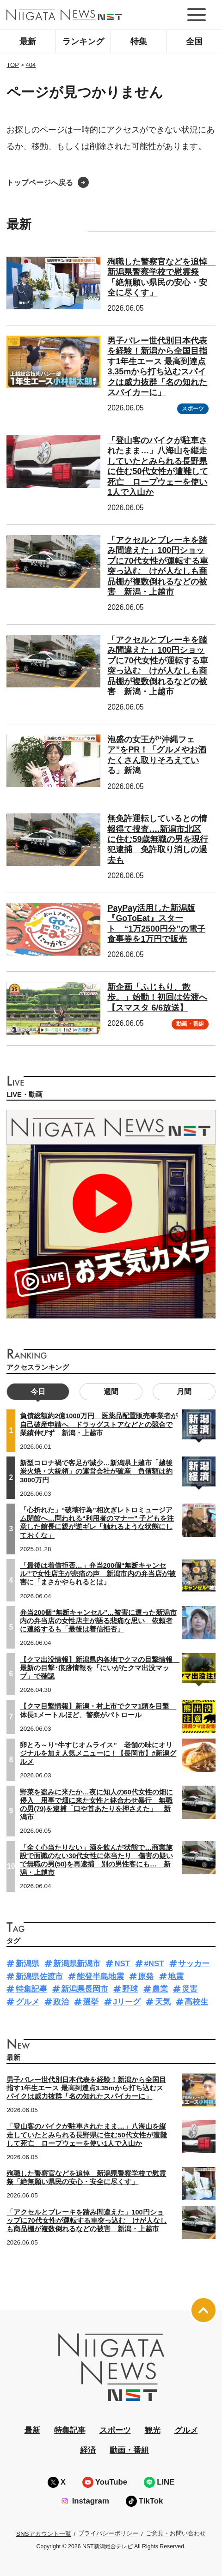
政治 (61, 2002)
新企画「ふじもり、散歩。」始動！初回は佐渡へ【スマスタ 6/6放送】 (157, 997)
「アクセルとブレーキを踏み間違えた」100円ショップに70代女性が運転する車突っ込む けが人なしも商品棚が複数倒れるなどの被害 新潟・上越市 (86, 2221)
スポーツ (193, 408)
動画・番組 (190, 1024)
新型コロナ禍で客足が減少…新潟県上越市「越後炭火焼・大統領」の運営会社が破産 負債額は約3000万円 (96, 1471)
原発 (146, 1976)
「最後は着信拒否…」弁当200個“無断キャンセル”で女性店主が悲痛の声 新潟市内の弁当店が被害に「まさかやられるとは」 (98, 1574)
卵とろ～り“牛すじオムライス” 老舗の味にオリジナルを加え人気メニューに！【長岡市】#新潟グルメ (98, 1753)
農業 (160, 1989)
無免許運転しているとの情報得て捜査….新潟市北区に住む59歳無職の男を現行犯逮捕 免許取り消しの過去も (157, 839)
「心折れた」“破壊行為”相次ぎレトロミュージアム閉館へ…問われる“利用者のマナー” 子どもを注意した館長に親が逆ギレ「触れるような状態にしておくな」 (97, 1522)
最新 (27, 41)
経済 (88, 2450)
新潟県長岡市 (84, 1989)
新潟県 (27, 1963)
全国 (194, 41)
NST (122, 1963)
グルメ (27, 2002)
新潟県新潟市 (76, 1963)
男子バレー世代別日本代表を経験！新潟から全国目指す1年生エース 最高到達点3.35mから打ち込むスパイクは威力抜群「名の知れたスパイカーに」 (86, 2088)
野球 (130, 1989)
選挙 (91, 2002)
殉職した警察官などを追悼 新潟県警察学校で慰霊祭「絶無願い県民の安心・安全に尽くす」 (86, 2177)
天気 (163, 2002)
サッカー (194, 1963)
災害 (189, 1989)
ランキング (83, 41)
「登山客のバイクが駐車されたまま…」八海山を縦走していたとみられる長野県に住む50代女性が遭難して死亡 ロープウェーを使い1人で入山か (86, 2135)
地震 (176, 1976)
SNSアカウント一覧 (43, 2533)
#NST (154, 1963)
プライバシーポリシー (108, 2533)
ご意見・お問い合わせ (176, 2533)
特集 (138, 41)
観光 (152, 2430)
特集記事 (31, 1989)
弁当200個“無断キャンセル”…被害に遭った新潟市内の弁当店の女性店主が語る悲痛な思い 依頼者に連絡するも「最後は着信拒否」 (98, 1621)
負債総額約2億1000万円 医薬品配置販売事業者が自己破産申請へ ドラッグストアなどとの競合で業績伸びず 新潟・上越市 (98, 1424)
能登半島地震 (100, 1976)
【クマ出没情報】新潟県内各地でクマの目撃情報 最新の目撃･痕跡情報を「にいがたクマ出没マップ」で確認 (99, 1668)
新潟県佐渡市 (39, 1976)
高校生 (196, 2002)
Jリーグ (127, 2002)
